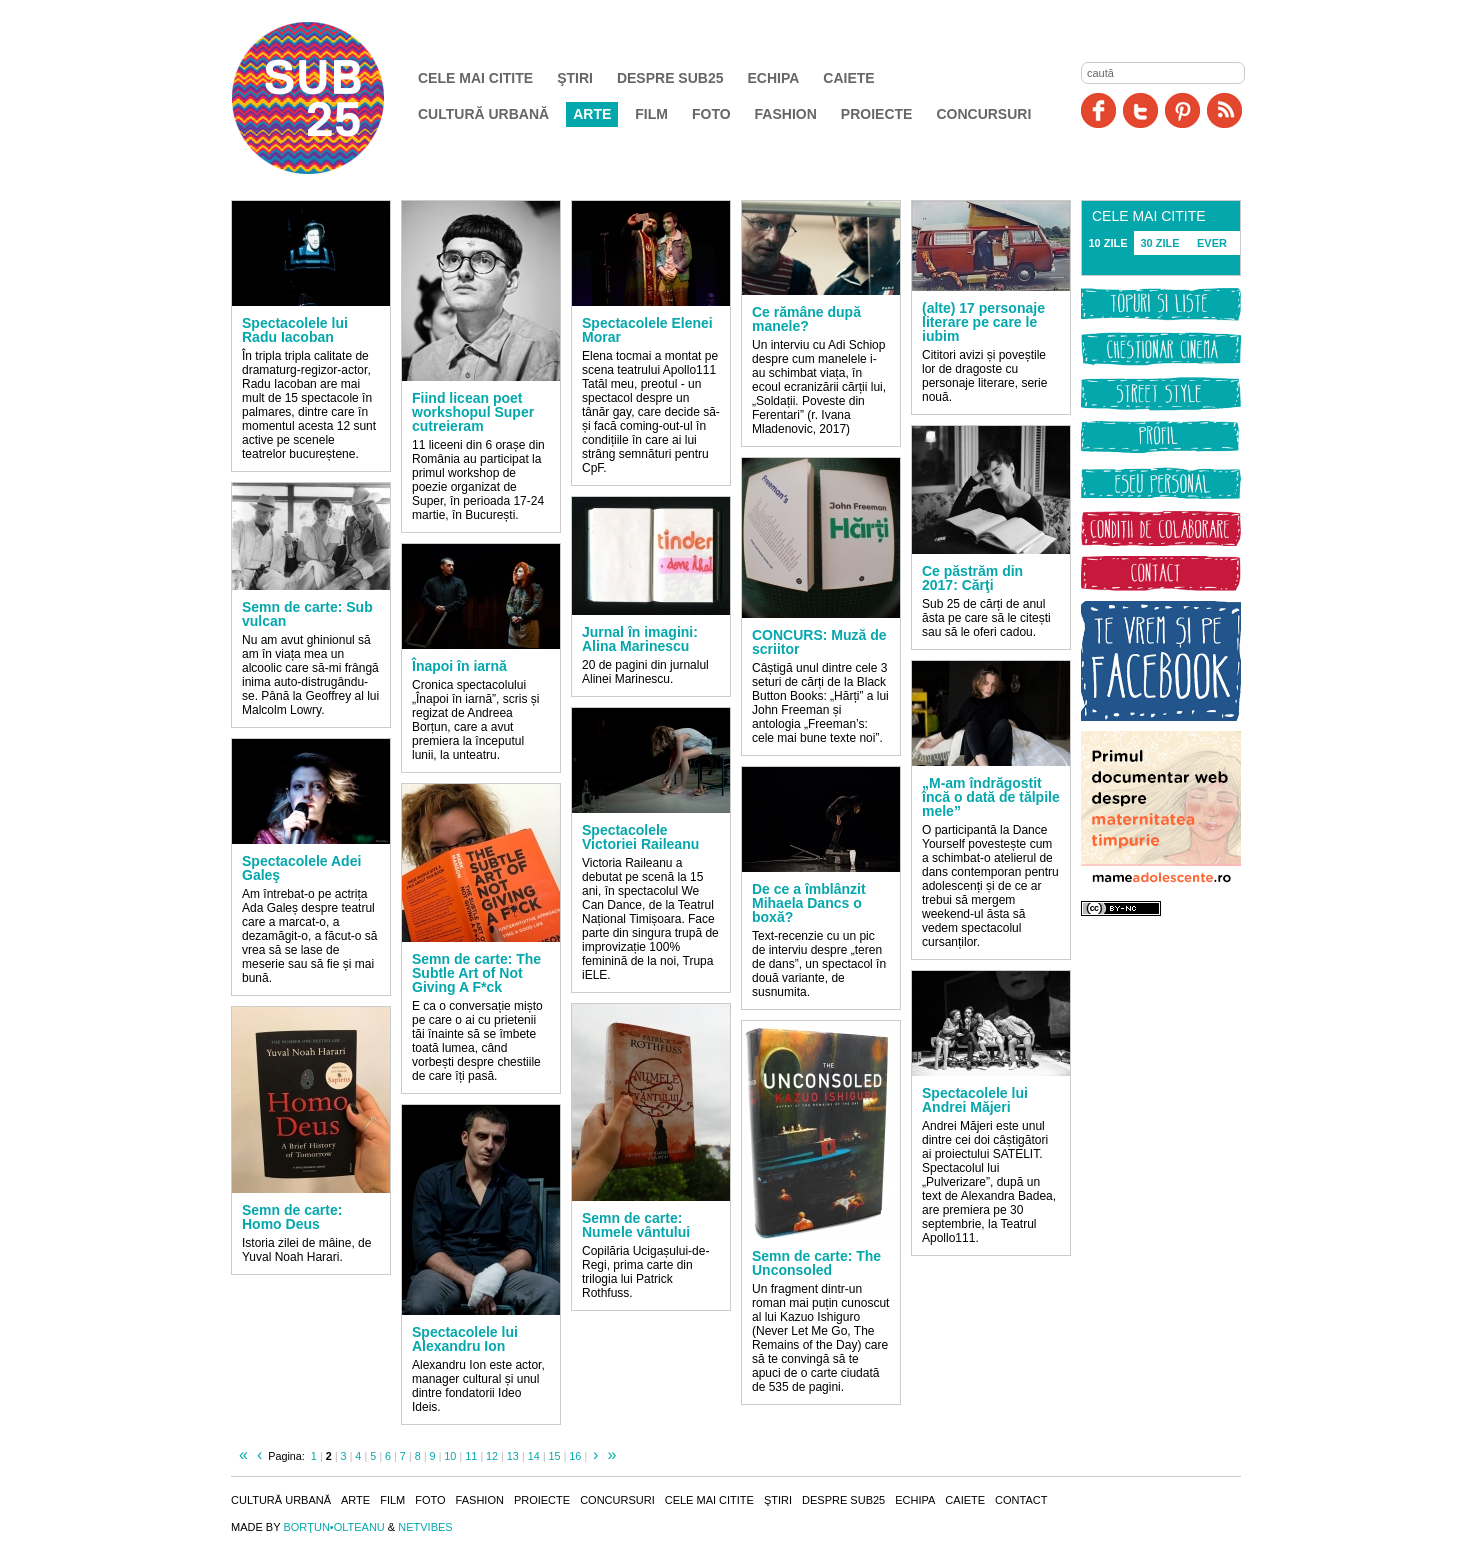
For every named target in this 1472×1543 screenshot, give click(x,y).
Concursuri (983, 114)
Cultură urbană (483, 114)
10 (450, 1456)
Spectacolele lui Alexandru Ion (465, 1339)
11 (471, 1456)
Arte (592, 114)
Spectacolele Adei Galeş (301, 868)
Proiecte (877, 114)
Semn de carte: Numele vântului (636, 1225)
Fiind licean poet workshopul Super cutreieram (473, 412)
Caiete (848, 78)
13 (513, 1456)
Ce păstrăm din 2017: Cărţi (972, 578)
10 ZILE (1107, 243)
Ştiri (575, 78)
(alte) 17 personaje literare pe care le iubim (983, 322)
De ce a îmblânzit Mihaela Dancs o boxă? (809, 903)
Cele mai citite (475, 78)
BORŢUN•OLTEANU (333, 1527)
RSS (1224, 110)
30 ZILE (1159, 243)
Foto (711, 114)
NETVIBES (425, 1527)
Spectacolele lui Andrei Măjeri (975, 1100)
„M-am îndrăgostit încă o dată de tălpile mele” (991, 797)
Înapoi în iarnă (459, 666)
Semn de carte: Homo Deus (292, 1217)
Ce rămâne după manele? (806, 319)
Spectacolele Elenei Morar (647, 330)
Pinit (1182, 110)
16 (575, 1456)
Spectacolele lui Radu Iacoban (295, 330)
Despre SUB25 (670, 78)
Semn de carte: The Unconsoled (816, 1263)
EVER (1212, 243)
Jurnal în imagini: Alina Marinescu (640, 639)
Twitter (1140, 110)
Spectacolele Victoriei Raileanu (640, 837)
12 (492, 1456)
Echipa (774, 78)
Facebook (1098, 110)
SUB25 (331, 98)
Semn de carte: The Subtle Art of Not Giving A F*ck (476, 973)
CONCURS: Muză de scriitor (819, 642)
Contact (1021, 1500)
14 (534, 1456)
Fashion (786, 114)
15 (554, 1456)
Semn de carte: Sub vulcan (307, 614)
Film (651, 114)
